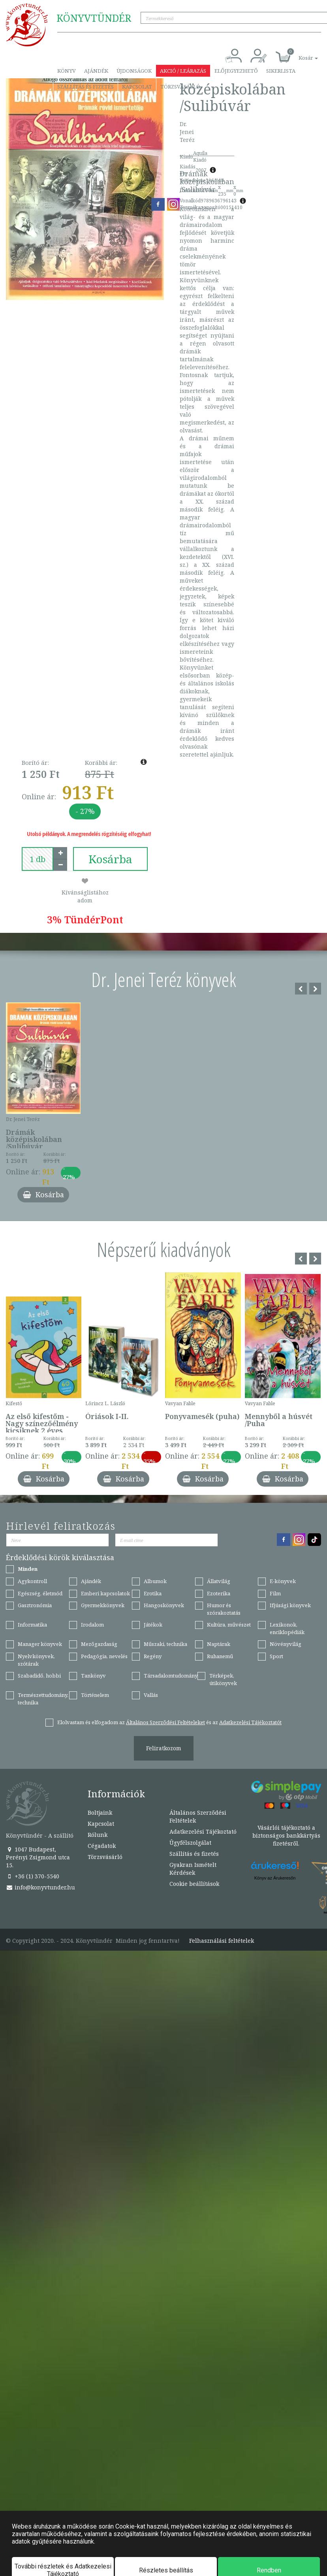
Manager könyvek (40, 1644)
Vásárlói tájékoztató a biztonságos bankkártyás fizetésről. (286, 1835)
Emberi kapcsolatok (105, 1593)
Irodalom (92, 1624)
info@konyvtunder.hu (40, 1887)
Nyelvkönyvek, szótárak (36, 1660)
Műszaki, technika (165, 1644)
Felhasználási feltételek (221, 1941)
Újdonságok (134, 70)
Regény (153, 1656)
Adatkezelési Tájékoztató (203, 1831)
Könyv (66, 70)
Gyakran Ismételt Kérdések (192, 1868)
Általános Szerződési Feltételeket (165, 1722)
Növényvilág (285, 1644)
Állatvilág (218, 1581)
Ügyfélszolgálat (190, 1842)
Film (275, 1593)
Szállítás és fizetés (85, 86)
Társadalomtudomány (170, 1675)
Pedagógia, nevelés (104, 1656)
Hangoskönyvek (164, 1605)
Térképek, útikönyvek (223, 1679)
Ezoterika (218, 1593)
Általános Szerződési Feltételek (197, 1816)
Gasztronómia (35, 1605)
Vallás (151, 1694)
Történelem (95, 1694)
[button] (299, 53)
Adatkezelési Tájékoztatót (250, 1722)
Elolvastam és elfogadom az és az (169, 1722)
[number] (37, 859)
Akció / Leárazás (183, 70)
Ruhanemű (220, 1656)
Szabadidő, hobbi (39, 1675)
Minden (28, 1568)
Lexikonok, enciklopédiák (287, 1628)
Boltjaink (100, 1812)
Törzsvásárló (180, 86)
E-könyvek (283, 1581)
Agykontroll (32, 1581)
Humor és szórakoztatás (224, 1609)
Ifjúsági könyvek (290, 1605)
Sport (276, 1656)
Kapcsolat (137, 86)
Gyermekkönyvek (102, 1605)
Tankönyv (93, 1675)
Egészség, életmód (40, 1593)
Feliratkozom (163, 1748)
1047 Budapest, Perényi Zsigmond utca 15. (38, 1857)
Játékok (153, 1624)
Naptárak (218, 1644)
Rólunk (97, 1834)
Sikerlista (280, 70)
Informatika (32, 1624)
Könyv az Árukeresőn (275, 1878)
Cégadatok (102, 1845)
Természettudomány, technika (43, 1698)
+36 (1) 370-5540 (32, 1876)
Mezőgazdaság (99, 1644)
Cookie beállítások (194, 1883)
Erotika (153, 1593)
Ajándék (96, 70)
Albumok (155, 1581)
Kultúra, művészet (229, 1624)
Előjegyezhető (236, 70)
